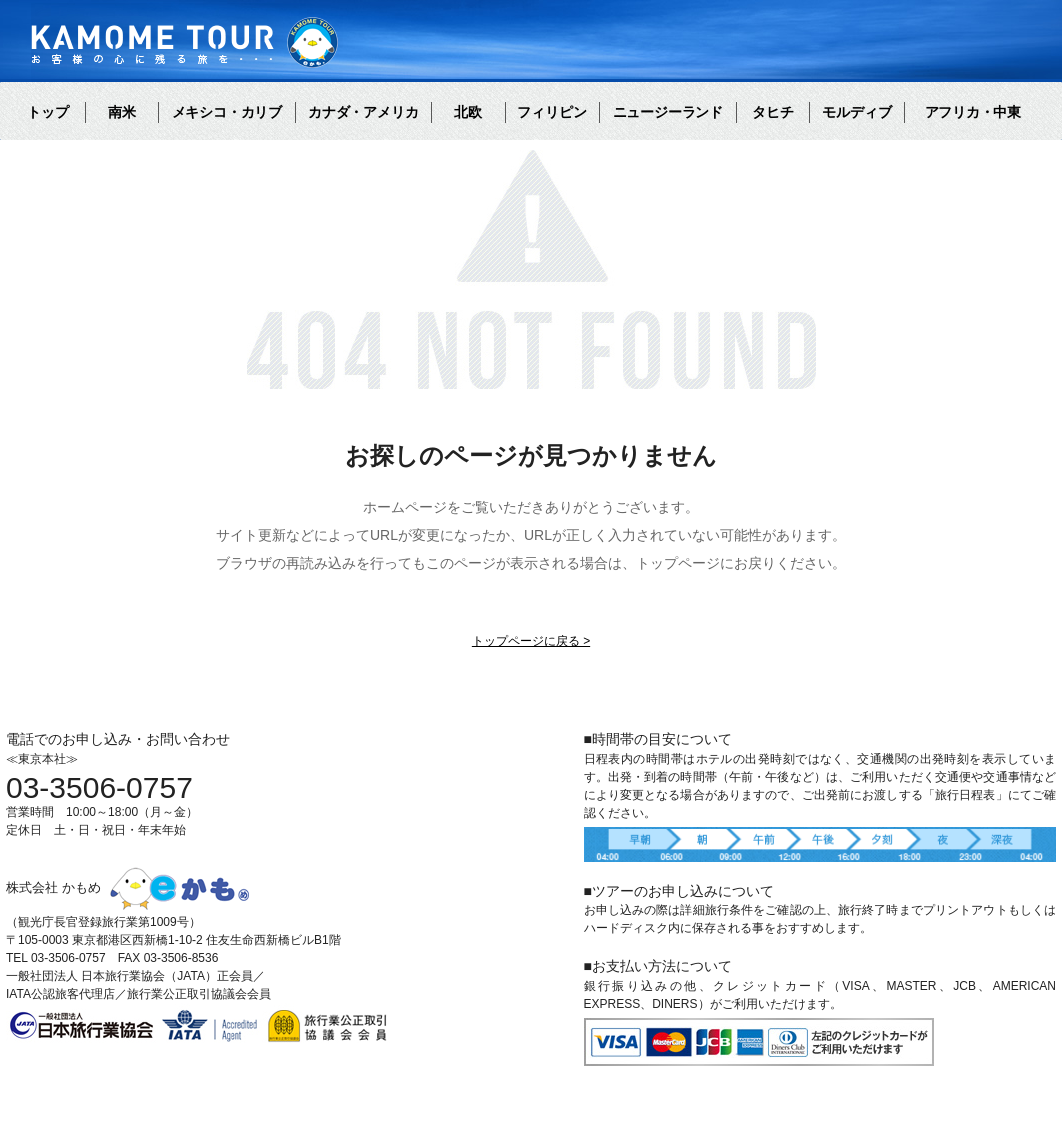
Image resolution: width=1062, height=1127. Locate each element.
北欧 (468, 112)
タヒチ (773, 112)
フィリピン (552, 112)
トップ (48, 112)
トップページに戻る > (531, 641)
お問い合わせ (451, 816)
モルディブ (857, 112)
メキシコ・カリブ (227, 112)
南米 (122, 112)
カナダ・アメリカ (363, 112)
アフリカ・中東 (973, 112)
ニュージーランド (668, 112)
